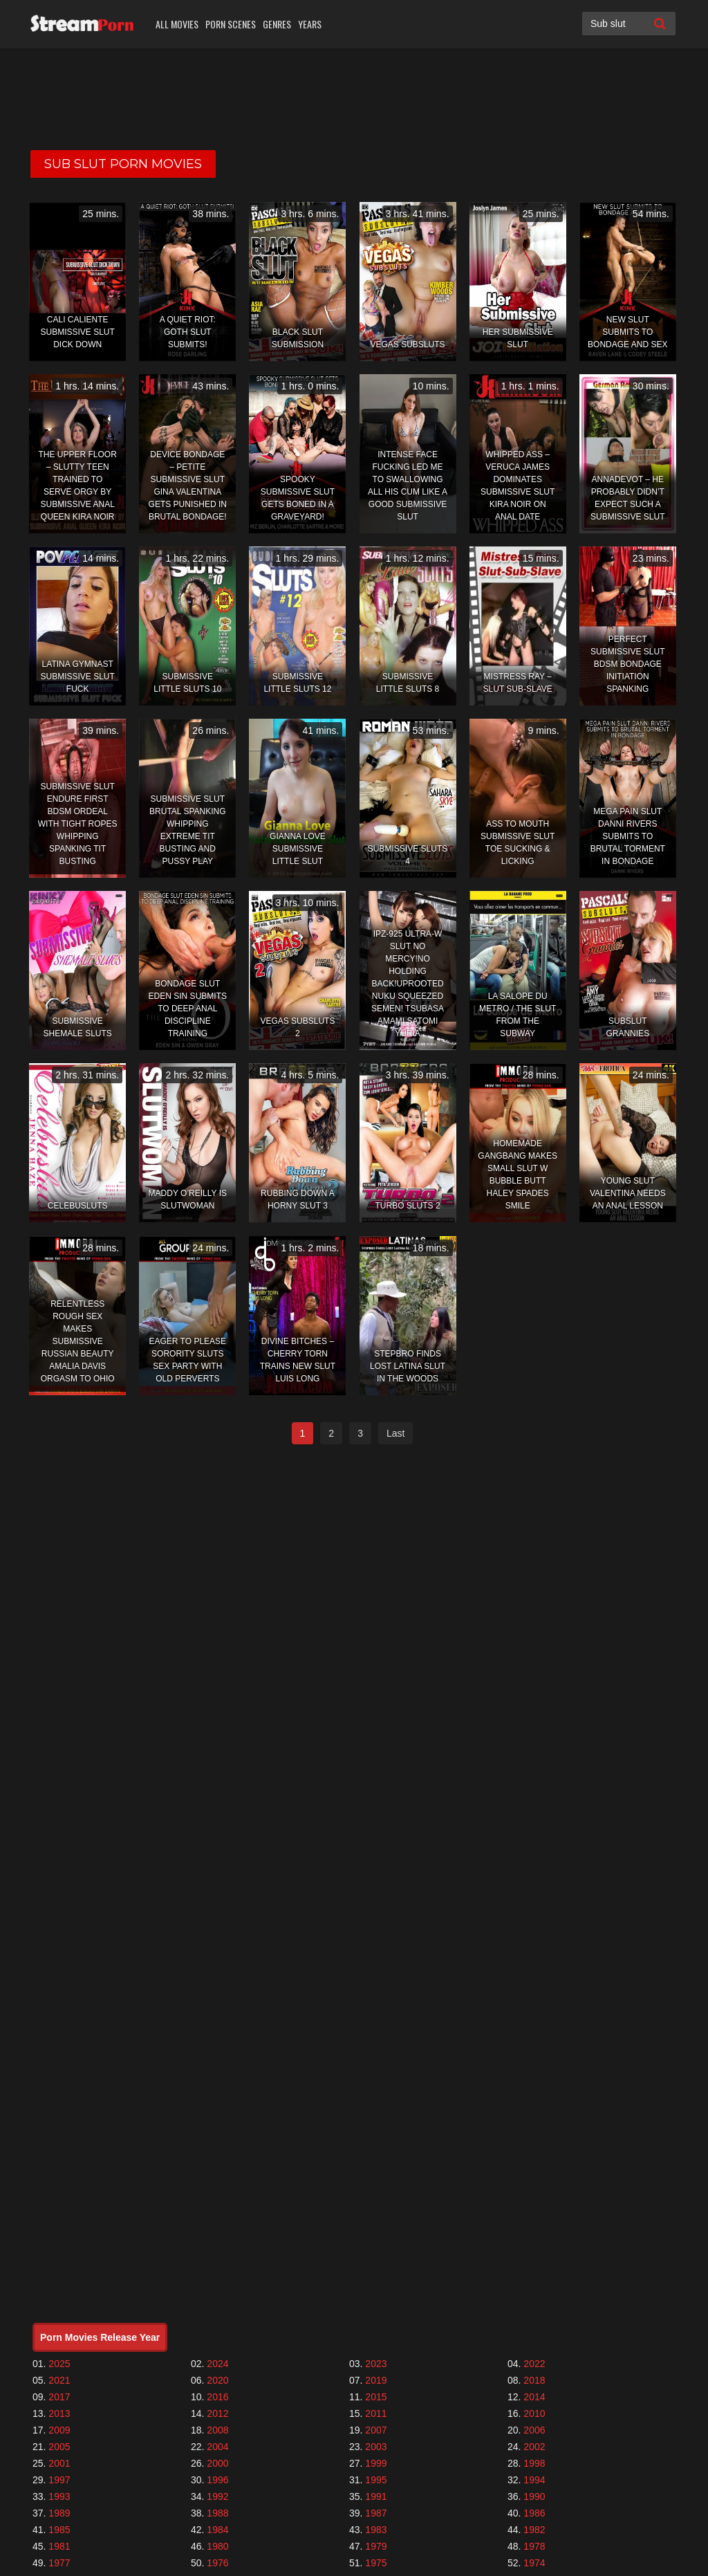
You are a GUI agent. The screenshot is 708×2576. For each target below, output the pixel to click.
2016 (217, 2396)
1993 (59, 2496)
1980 (217, 2546)
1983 (375, 2529)
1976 (217, 2562)
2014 (534, 2396)
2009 (59, 2430)
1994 (534, 2479)
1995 (375, 2479)
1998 (534, 2463)
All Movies (177, 24)
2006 (534, 2430)
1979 (375, 2546)
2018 (534, 2380)
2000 (217, 2463)
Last (395, 1433)
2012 (217, 2413)
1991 (375, 2496)
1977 (59, 2562)
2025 (59, 2363)
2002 (534, 2446)
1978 (534, 2546)
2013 (59, 2413)
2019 (375, 2380)
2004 (217, 2446)
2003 (375, 2446)
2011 (375, 2413)
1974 (534, 2562)
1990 (534, 2496)
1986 (534, 2513)
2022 (534, 2363)
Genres (277, 24)
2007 (375, 2430)
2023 (375, 2363)
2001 (59, 2463)
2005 (59, 2446)
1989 (59, 2513)
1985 (59, 2529)
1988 (217, 2513)
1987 (375, 2513)
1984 (217, 2529)
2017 (59, 2396)
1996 (217, 2479)
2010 (534, 2413)
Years (310, 24)
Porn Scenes (230, 24)
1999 (375, 2463)
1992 (217, 2496)
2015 (375, 2396)
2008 (217, 2430)
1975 (375, 2562)
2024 (217, 2363)
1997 (59, 2479)
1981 (59, 2546)
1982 (534, 2529)
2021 (59, 2380)
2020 (217, 2380)
